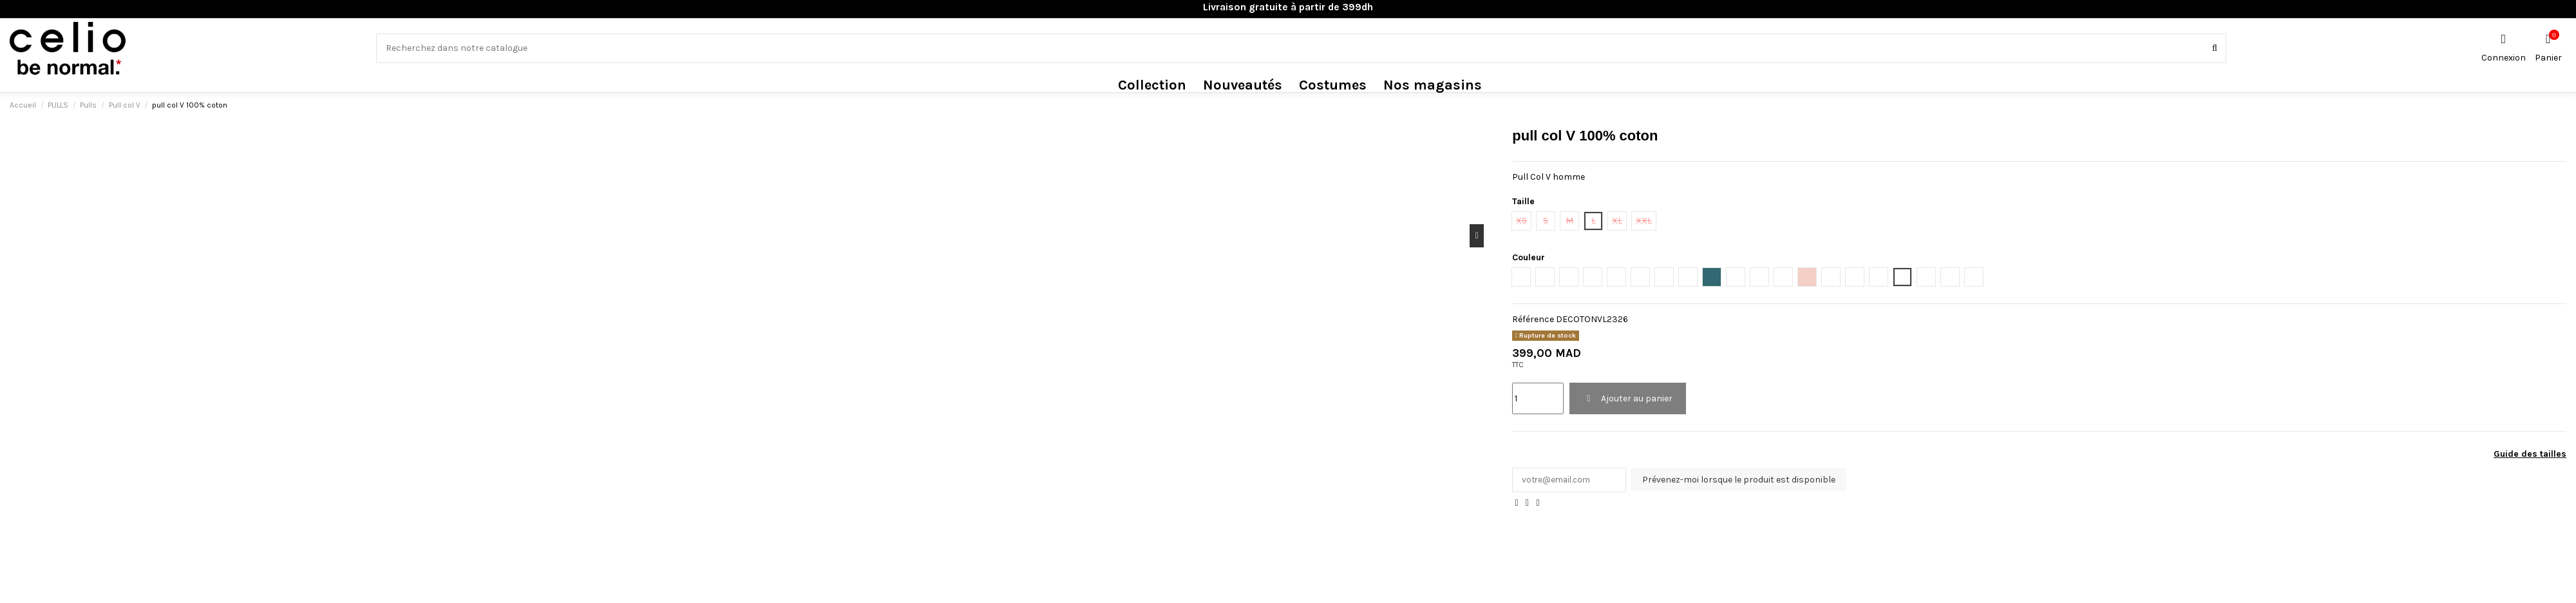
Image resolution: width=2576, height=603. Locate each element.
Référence (1533, 319)
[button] (1152, 85)
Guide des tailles (2530, 453)
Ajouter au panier (1627, 398)
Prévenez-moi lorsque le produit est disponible (1742, 480)
